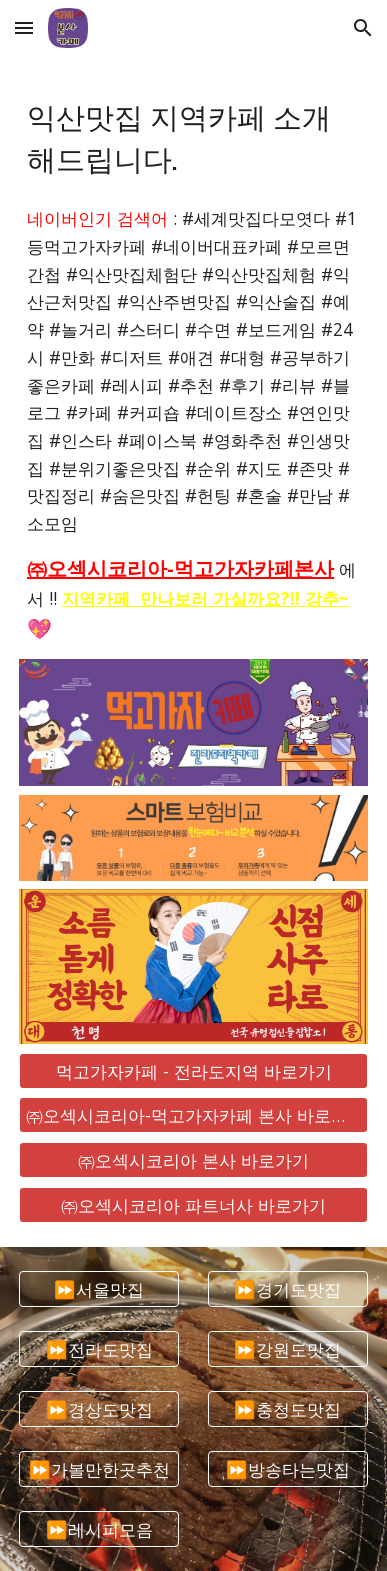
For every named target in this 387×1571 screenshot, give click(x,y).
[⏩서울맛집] (99, 1288)
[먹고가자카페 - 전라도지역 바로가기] (193, 1070)
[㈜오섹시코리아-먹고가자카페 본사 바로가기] (193, 1115)
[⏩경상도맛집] (99, 1409)
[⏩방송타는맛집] (288, 1469)
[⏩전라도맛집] (99, 1348)
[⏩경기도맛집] (288, 1288)
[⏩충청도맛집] (288, 1409)
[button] (24, 27)
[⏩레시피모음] (99, 1529)
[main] (193, 135)
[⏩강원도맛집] (288, 1348)
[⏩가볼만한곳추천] (99, 1469)
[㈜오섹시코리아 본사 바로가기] (193, 1160)
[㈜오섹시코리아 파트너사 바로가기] (193, 1204)
